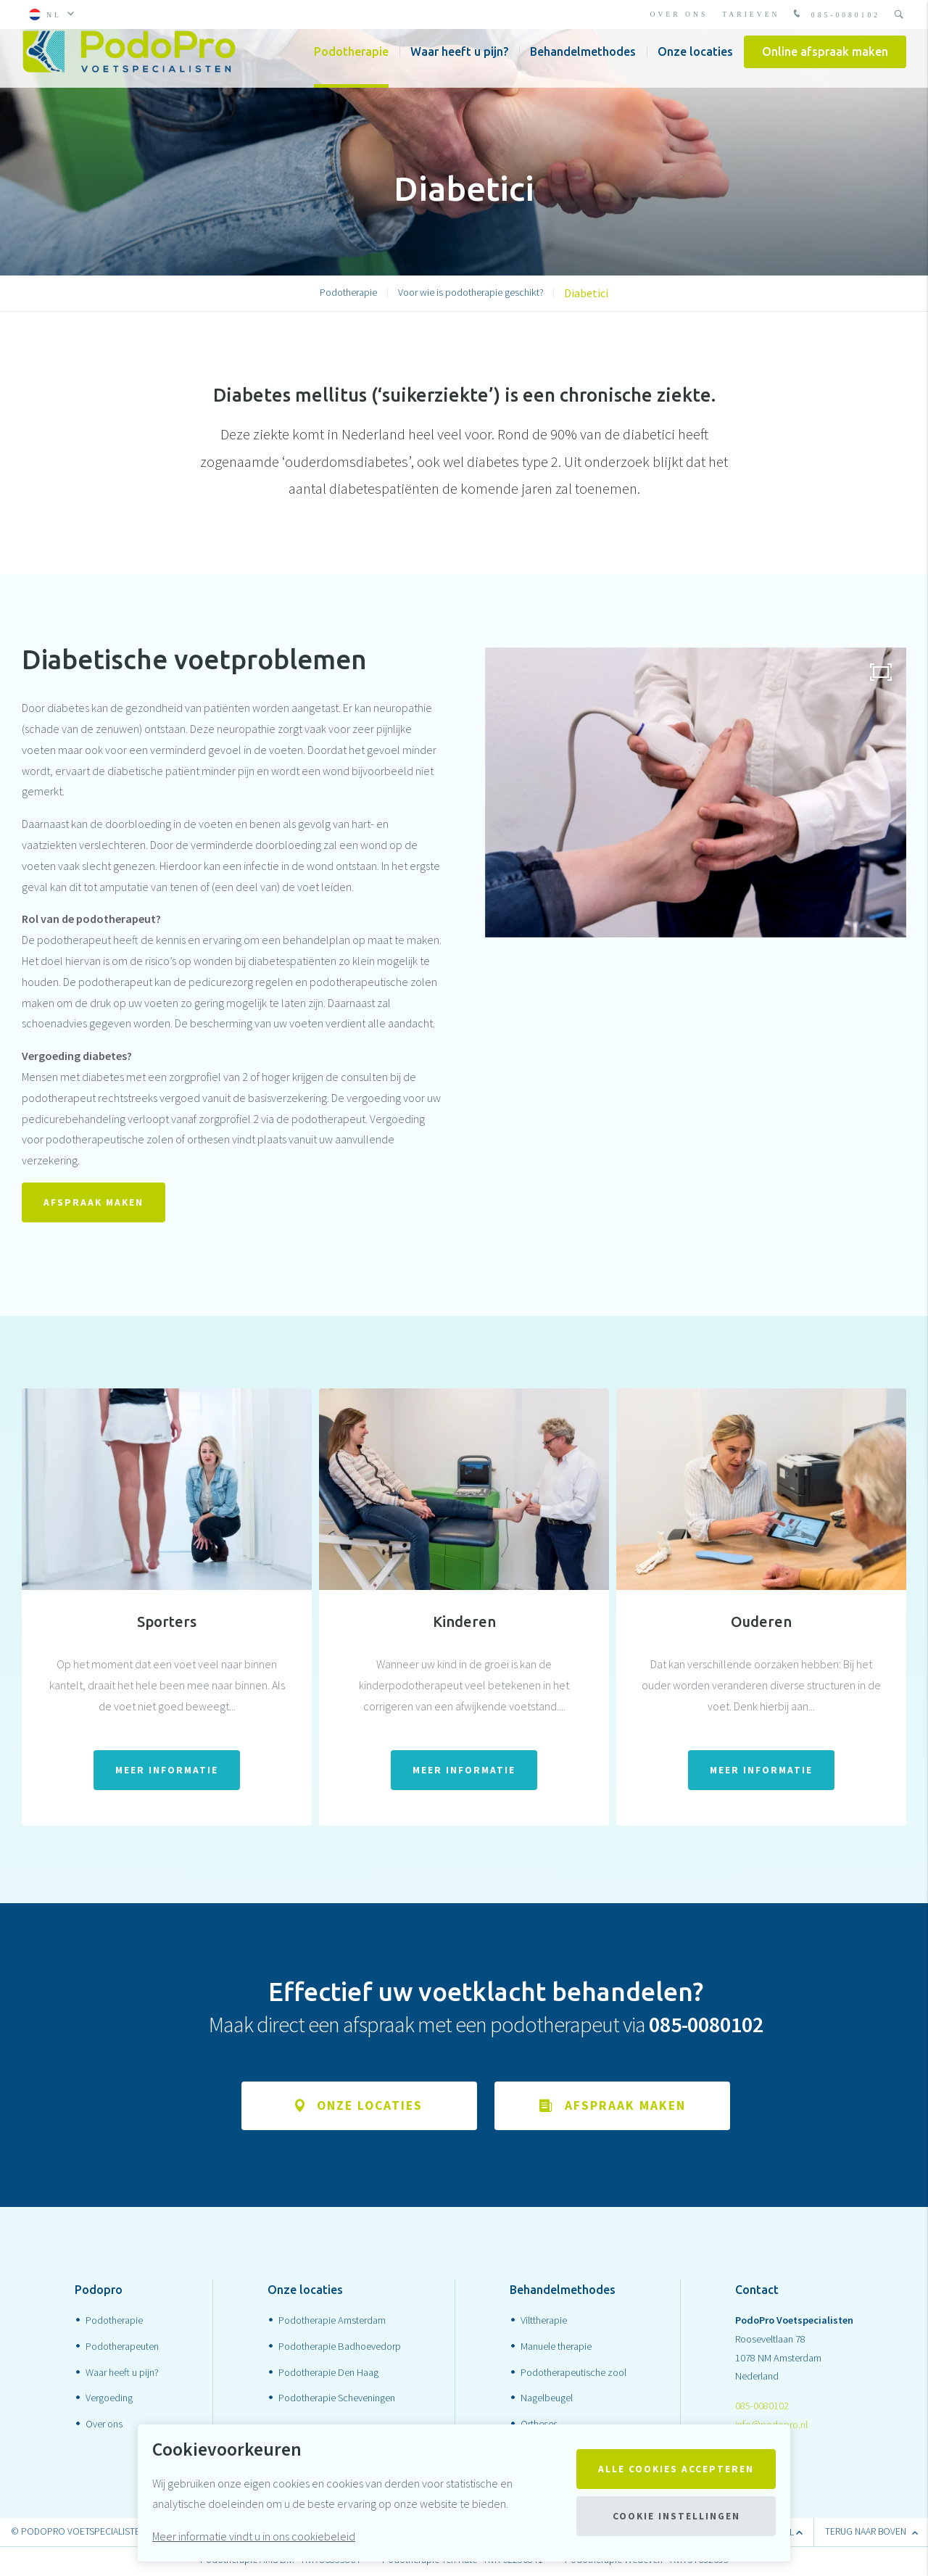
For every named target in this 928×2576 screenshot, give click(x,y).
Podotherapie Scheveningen (336, 2400)
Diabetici (586, 293)
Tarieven (750, 14)
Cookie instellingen (676, 2516)
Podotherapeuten (122, 2348)
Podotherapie (351, 65)
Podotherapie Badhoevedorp (339, 2348)
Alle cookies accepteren (676, 2469)
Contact (757, 2292)
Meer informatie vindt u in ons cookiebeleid (253, 2536)
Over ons (679, 14)
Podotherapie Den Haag (328, 2374)
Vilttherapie (544, 2322)
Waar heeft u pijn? (459, 65)
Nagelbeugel (547, 2400)
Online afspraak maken (825, 65)
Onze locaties (695, 65)
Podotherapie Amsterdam (332, 2322)
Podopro (99, 2292)
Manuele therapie (556, 2348)
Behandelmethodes (583, 65)
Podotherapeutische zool (573, 2374)
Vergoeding (109, 2400)
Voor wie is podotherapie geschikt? (471, 292)
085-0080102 (835, 14)
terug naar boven (871, 2534)
